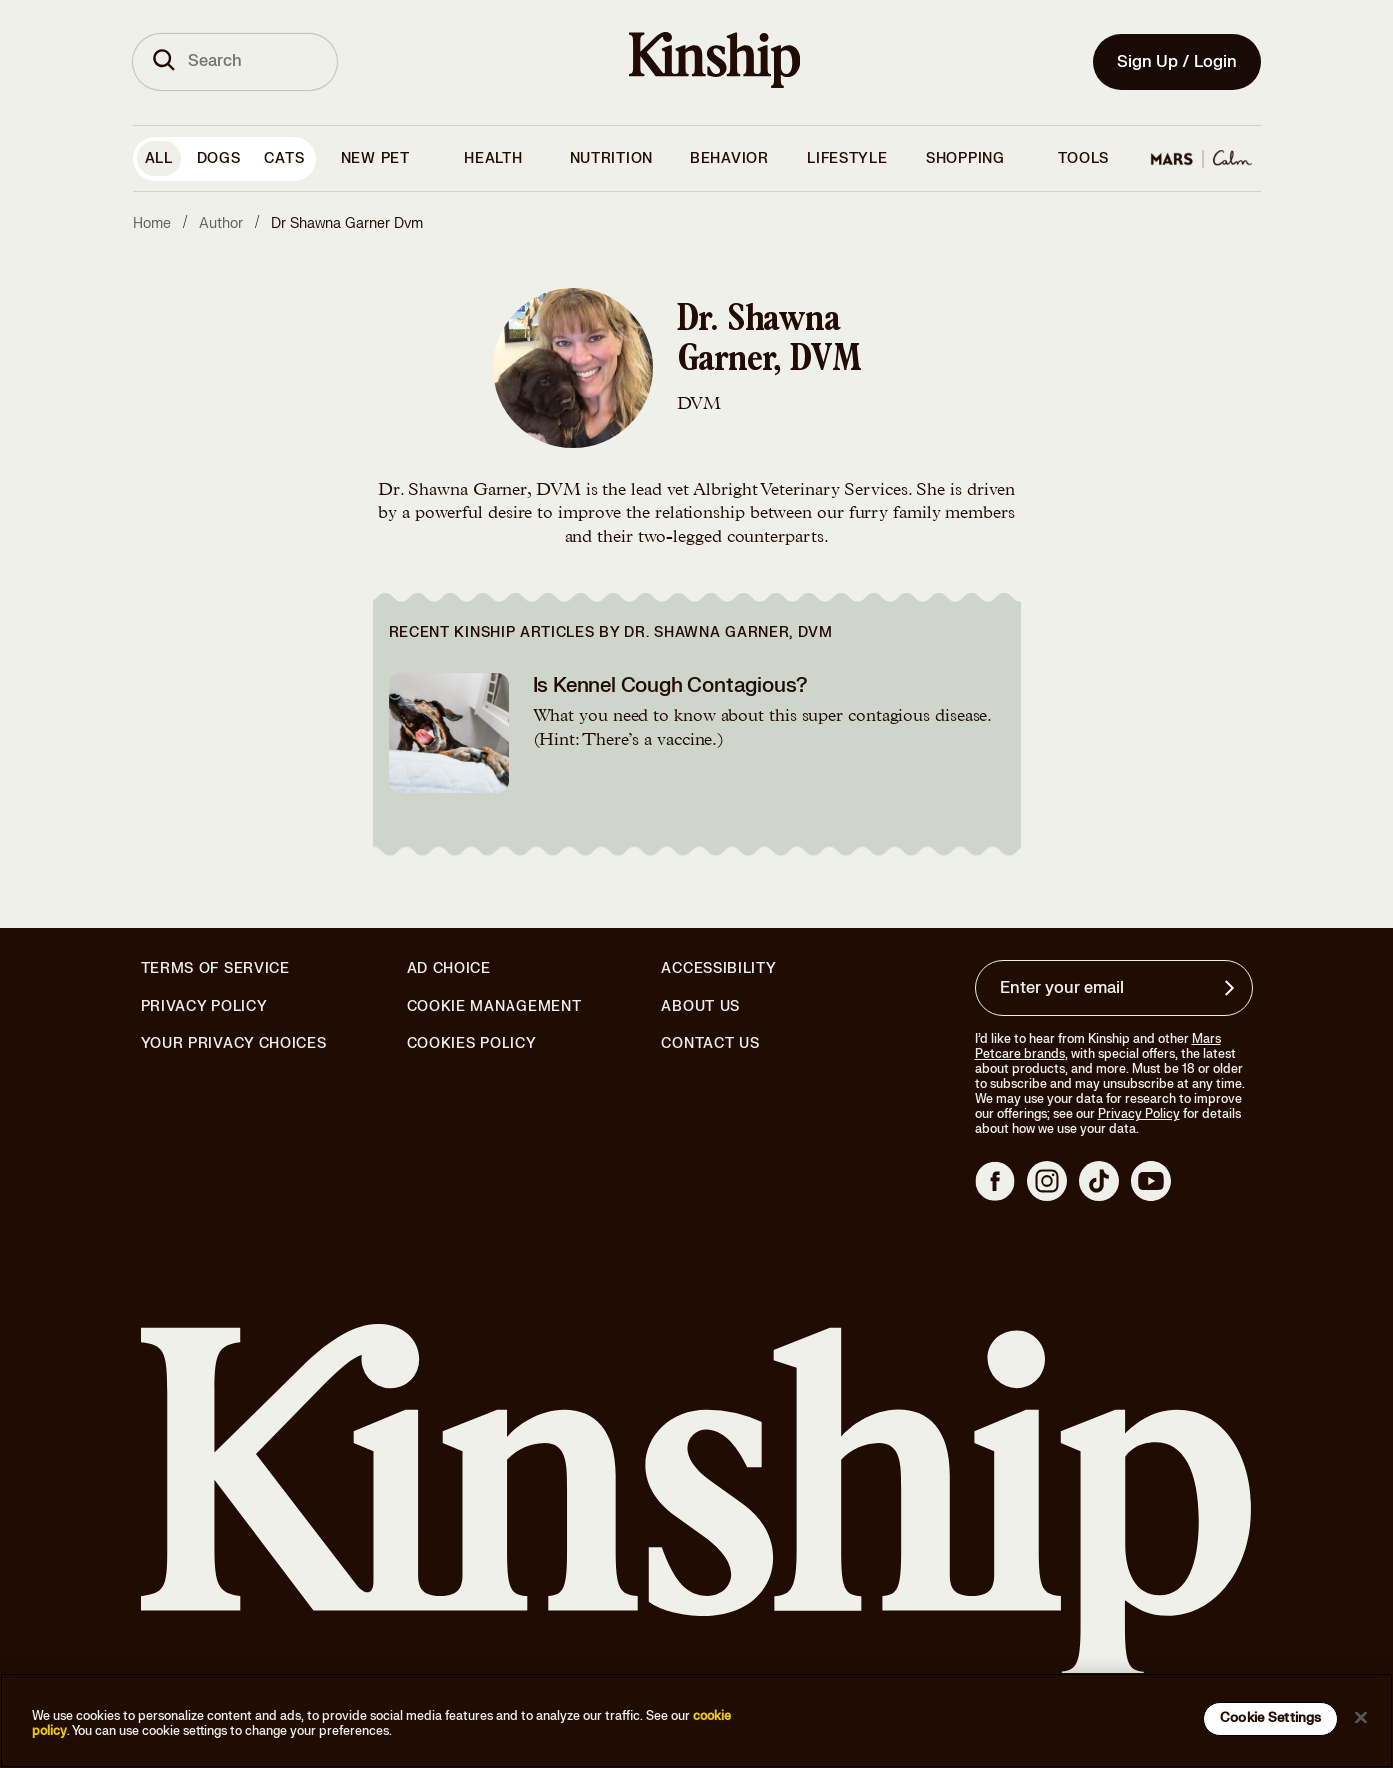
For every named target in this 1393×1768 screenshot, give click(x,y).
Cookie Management (494, 1006)
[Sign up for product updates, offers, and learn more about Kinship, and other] (1232, 988)
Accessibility (718, 969)
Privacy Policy (204, 1007)
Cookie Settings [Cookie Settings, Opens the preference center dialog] (1270, 1718)
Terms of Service (215, 968)
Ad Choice (449, 969)
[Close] (1361, 1717)
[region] (696, 1720)
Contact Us (710, 1043)
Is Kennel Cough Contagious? (671, 685)
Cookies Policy (472, 1044)
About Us (700, 1006)
